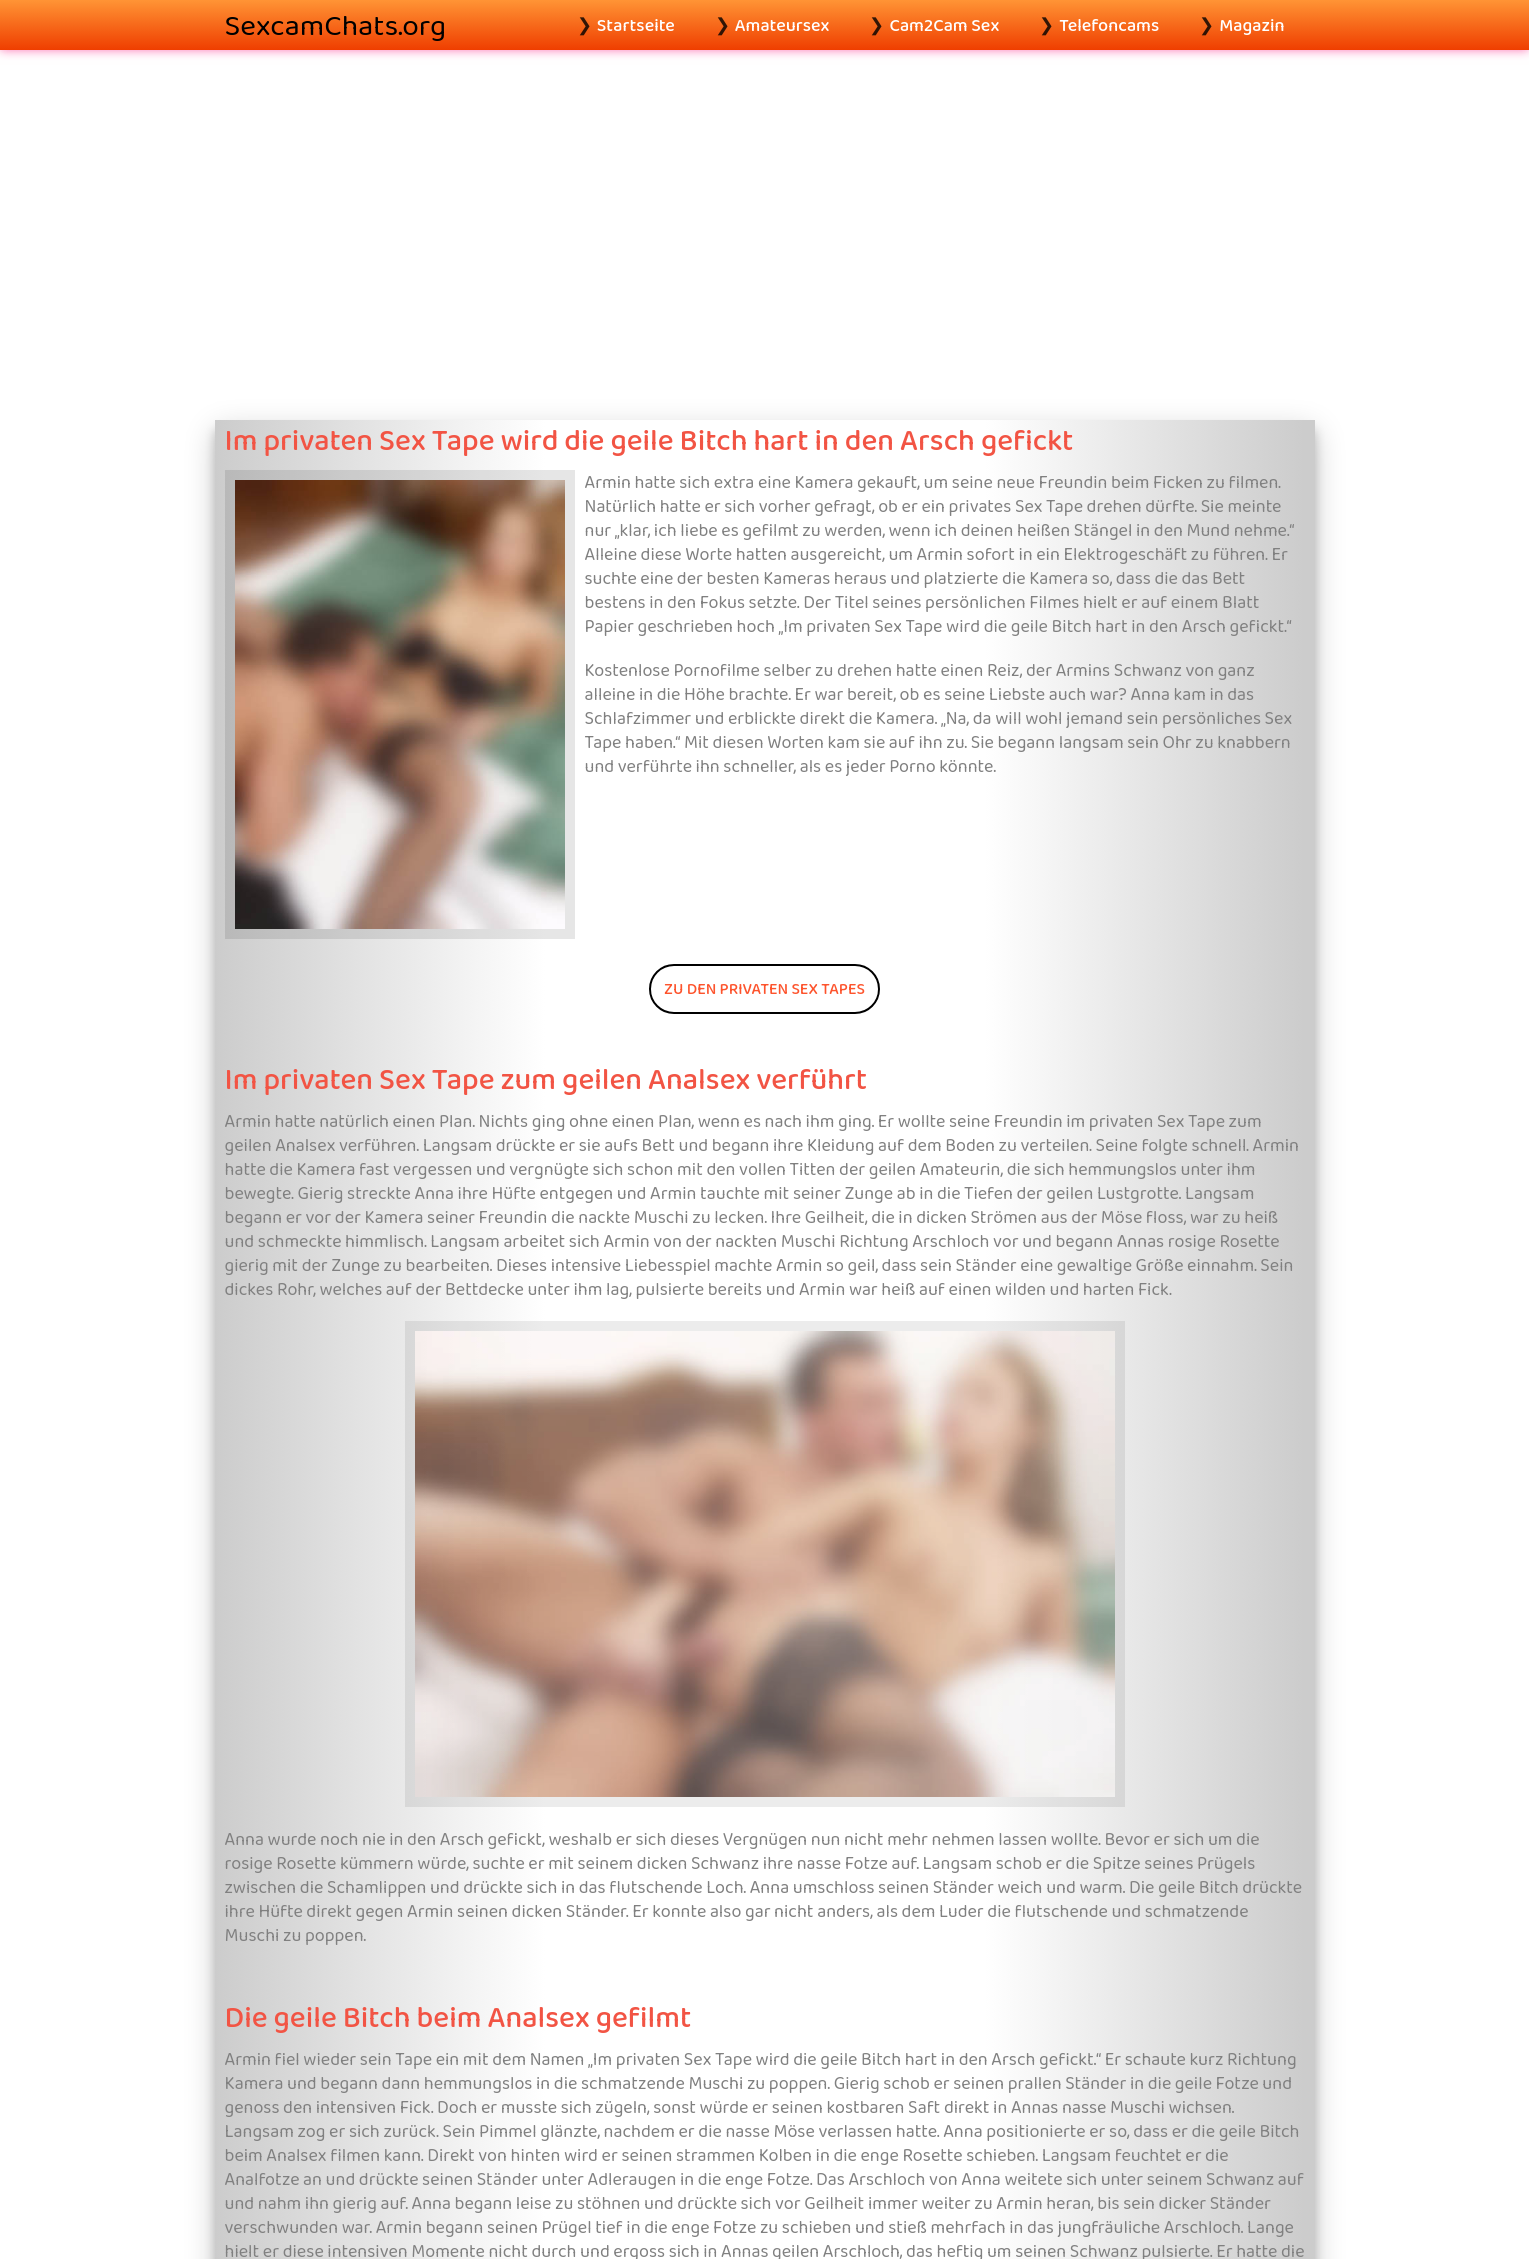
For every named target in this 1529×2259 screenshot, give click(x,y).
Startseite (636, 25)
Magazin (1251, 25)
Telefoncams (1109, 25)
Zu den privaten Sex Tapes (764, 988)
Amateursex (782, 25)
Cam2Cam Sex (944, 25)
